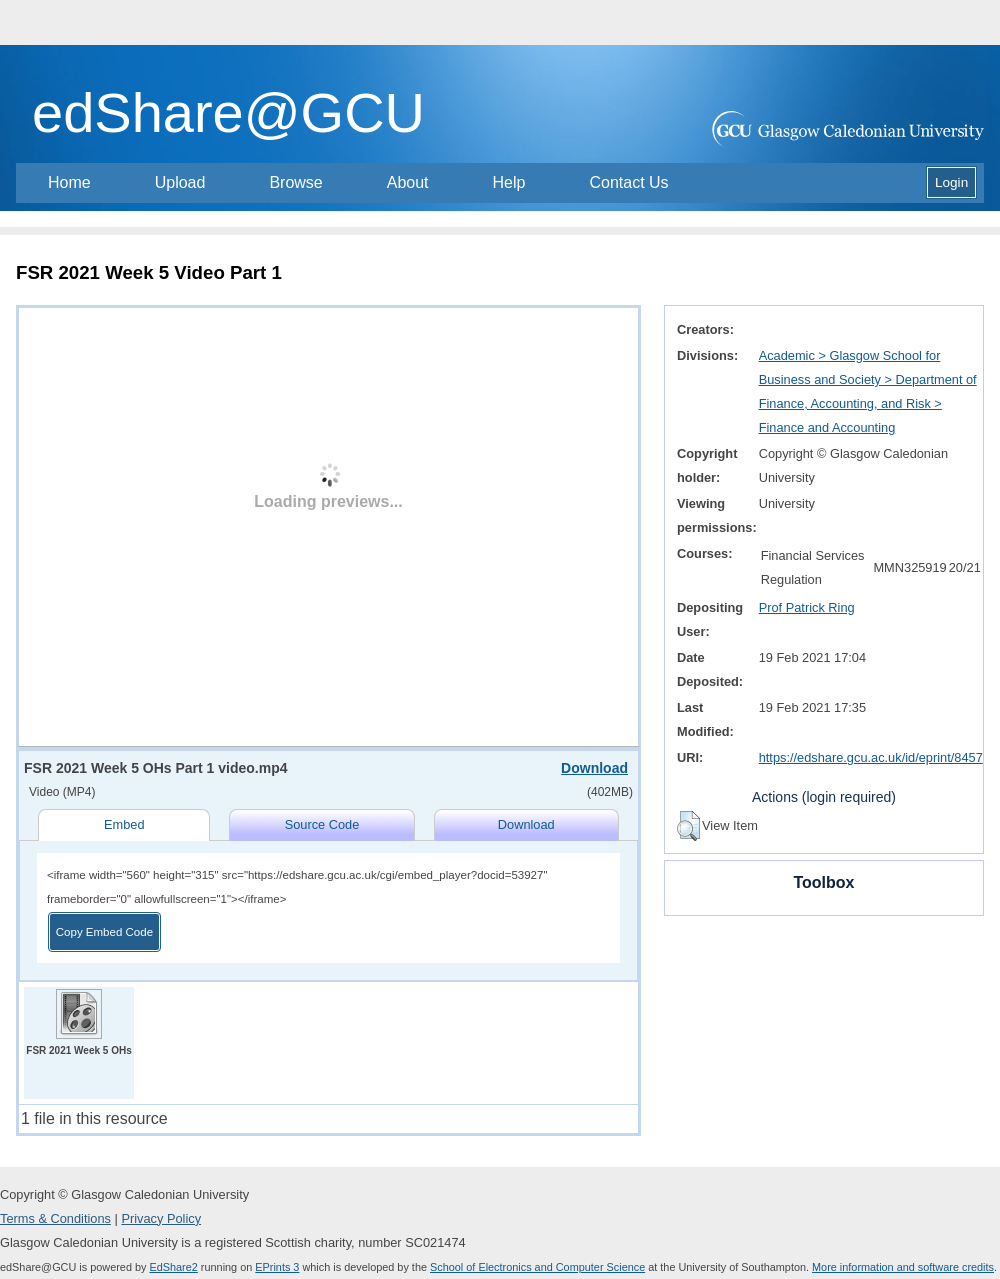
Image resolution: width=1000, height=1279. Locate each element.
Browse (295, 182)
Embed (124, 824)
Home (69, 182)
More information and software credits (903, 1267)
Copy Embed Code (104, 932)
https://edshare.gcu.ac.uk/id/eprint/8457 (871, 757)
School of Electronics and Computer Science (537, 1267)
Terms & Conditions (55, 1218)
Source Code (322, 824)
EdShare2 (173, 1267)
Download (594, 768)
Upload (180, 182)
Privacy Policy (161, 1218)
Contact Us (628, 182)
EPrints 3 (277, 1267)
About (408, 182)
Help (509, 182)
